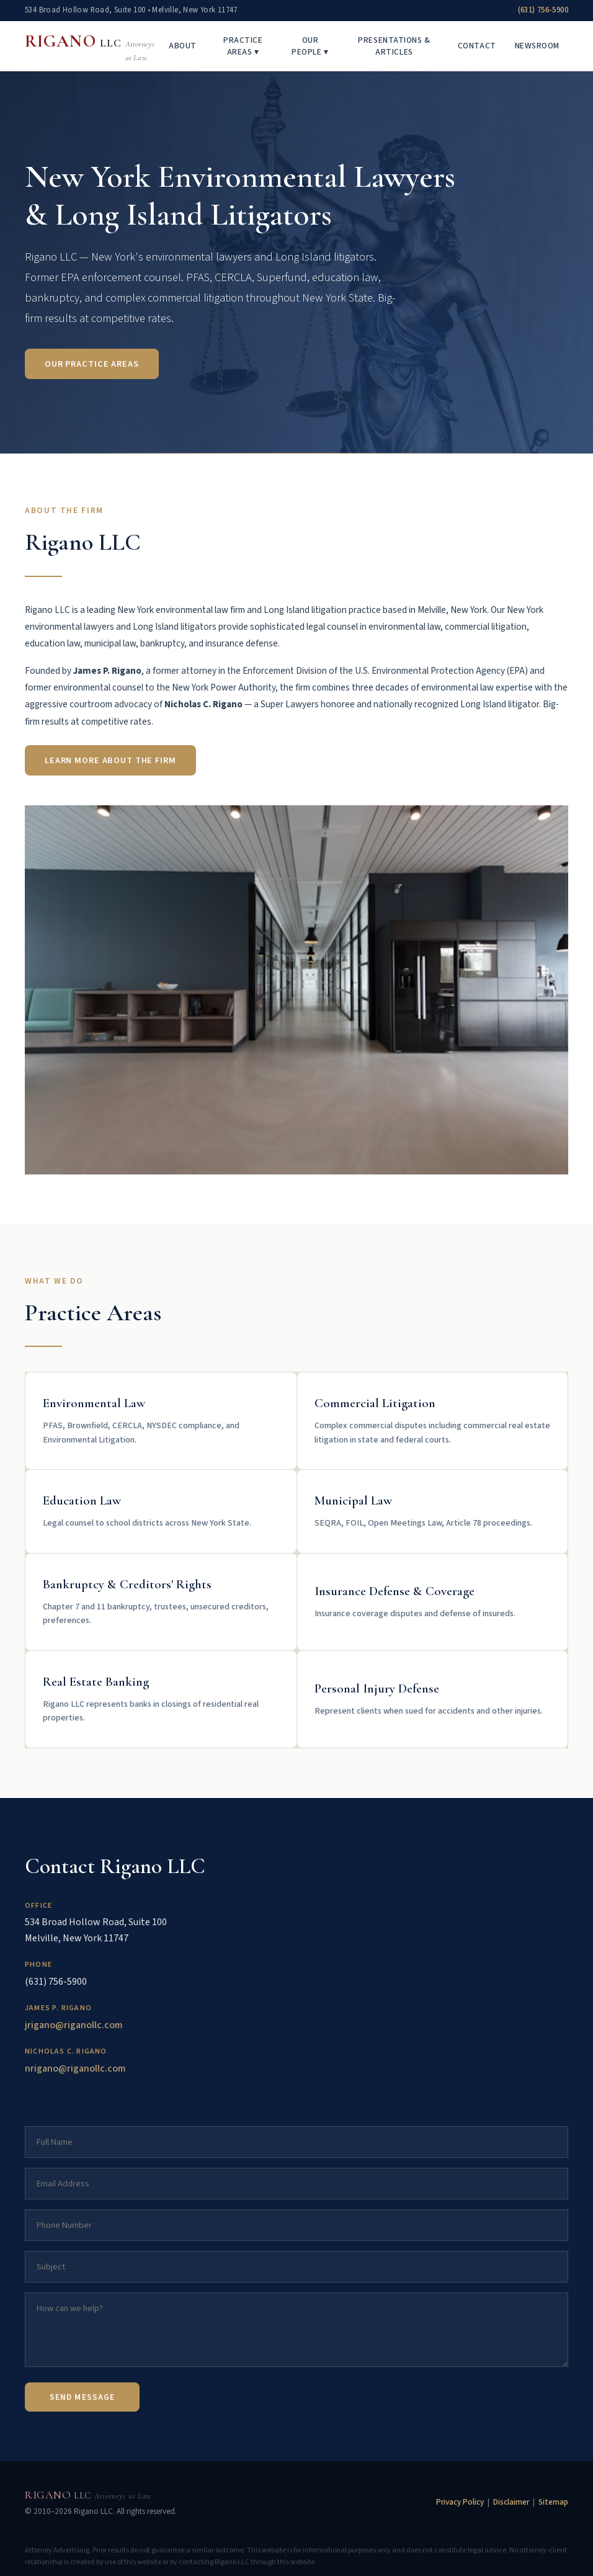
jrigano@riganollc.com (74, 2025)
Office (38, 1905)
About (183, 45)
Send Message (82, 2397)
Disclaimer (511, 2502)
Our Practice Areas (92, 365)
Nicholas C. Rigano (66, 2051)
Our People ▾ (310, 46)
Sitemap (553, 2502)
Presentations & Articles (394, 46)
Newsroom (537, 45)
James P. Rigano (58, 2008)
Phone (38, 1964)
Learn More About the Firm (110, 760)
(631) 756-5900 (543, 10)
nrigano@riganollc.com (75, 2068)
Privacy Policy (460, 2502)
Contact (477, 45)
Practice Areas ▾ (242, 46)
